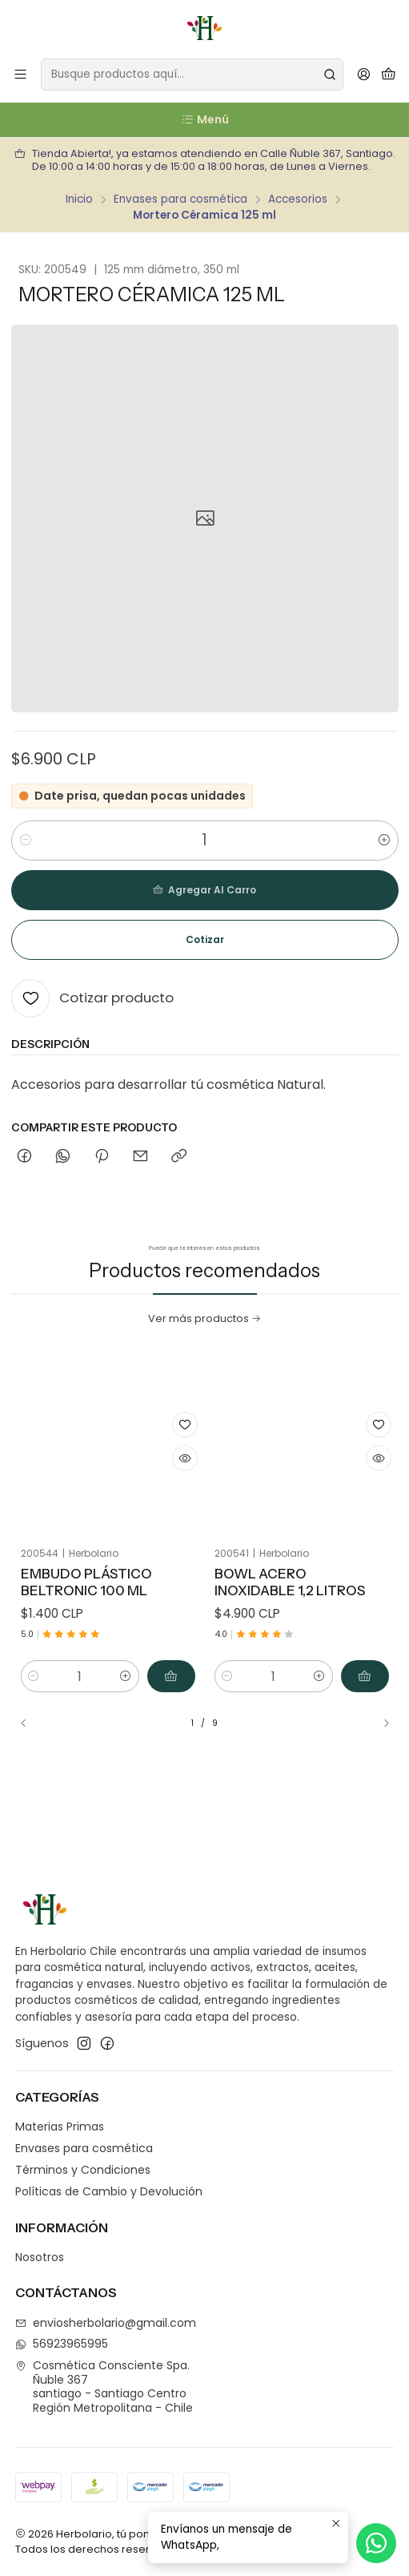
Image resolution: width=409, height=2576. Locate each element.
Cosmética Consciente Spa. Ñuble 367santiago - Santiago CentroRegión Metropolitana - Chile (104, 2386)
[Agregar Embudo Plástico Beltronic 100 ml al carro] (150, 1627)
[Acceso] (364, 75)
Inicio (79, 199)
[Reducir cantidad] (25, 840)
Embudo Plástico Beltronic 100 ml (92, 1562)
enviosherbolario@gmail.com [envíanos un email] (105, 2323)
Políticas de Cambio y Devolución (108, 2191)
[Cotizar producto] (92, 998)
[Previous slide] (30, 1723)
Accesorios (297, 199)
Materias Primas (59, 2126)
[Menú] (20, 75)
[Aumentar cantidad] (384, 840)
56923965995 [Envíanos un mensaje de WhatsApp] (61, 2344)
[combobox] (192, 74)
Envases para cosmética (180, 199)
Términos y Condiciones (82, 2170)
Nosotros (39, 2257)
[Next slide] (379, 1723)
